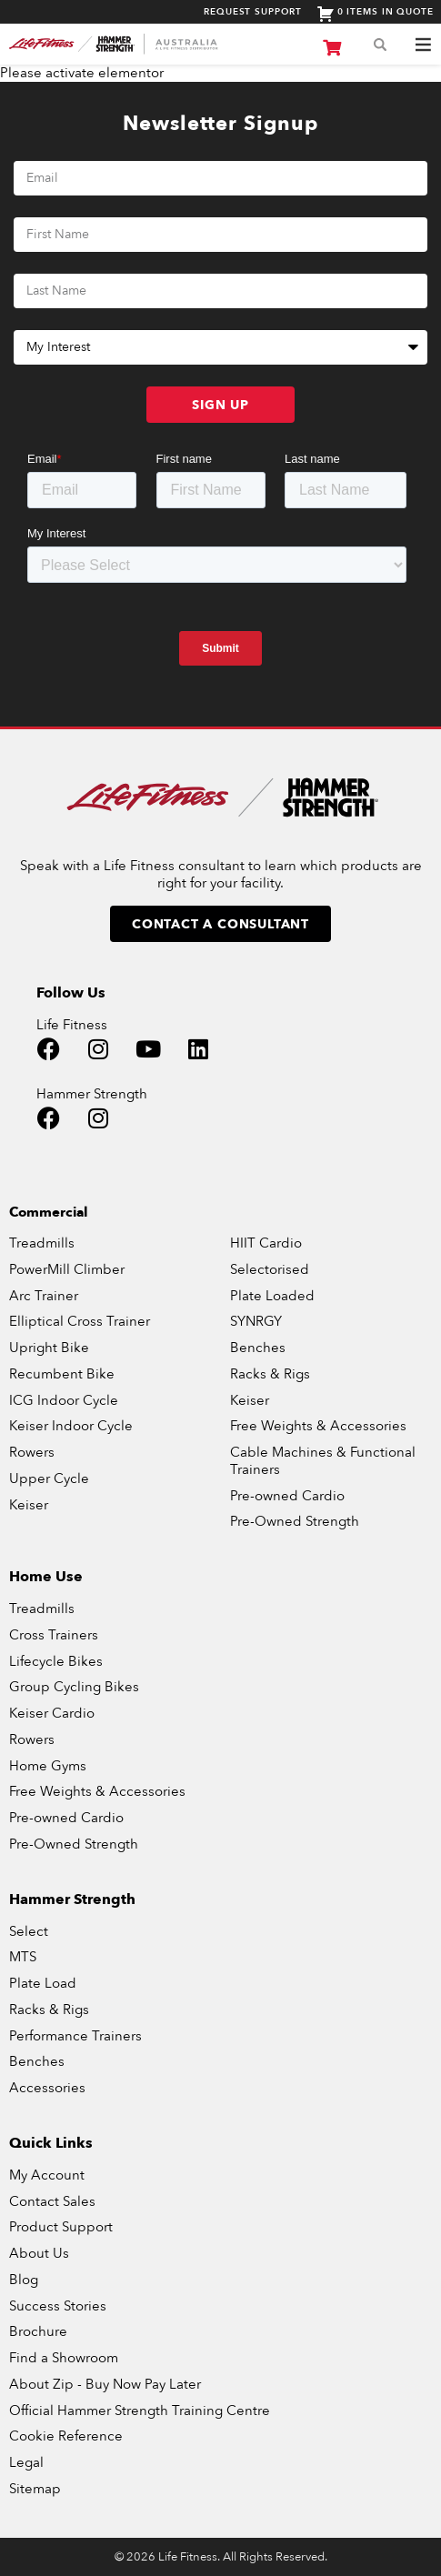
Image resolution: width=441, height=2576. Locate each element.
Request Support (253, 11)
